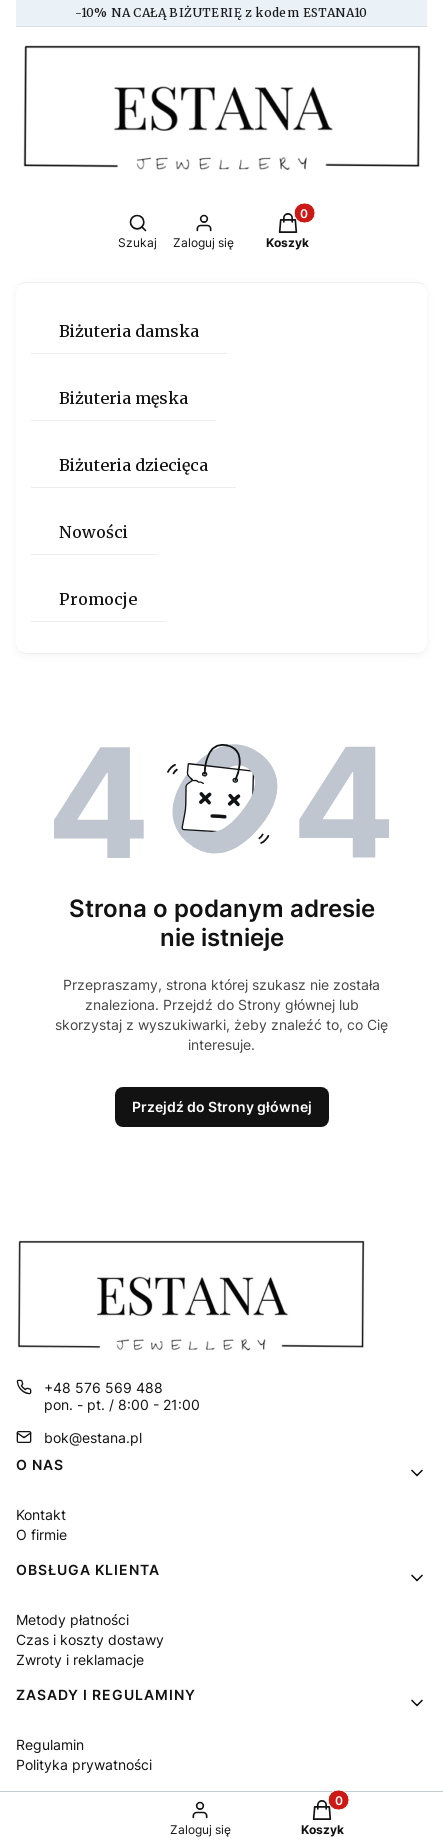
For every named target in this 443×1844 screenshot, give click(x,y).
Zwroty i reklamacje (80, 1659)
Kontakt (41, 1514)
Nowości (93, 532)
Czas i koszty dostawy (90, 1639)
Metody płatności (72, 1619)
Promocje (98, 599)
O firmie (41, 1534)
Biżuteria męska (123, 398)
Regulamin (50, 1744)
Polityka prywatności (84, 1764)
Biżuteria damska (129, 331)
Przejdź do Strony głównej (222, 1106)
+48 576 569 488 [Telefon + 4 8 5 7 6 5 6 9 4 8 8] (103, 1387)
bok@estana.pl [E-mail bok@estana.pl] (93, 1437)
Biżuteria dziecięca (133, 465)
